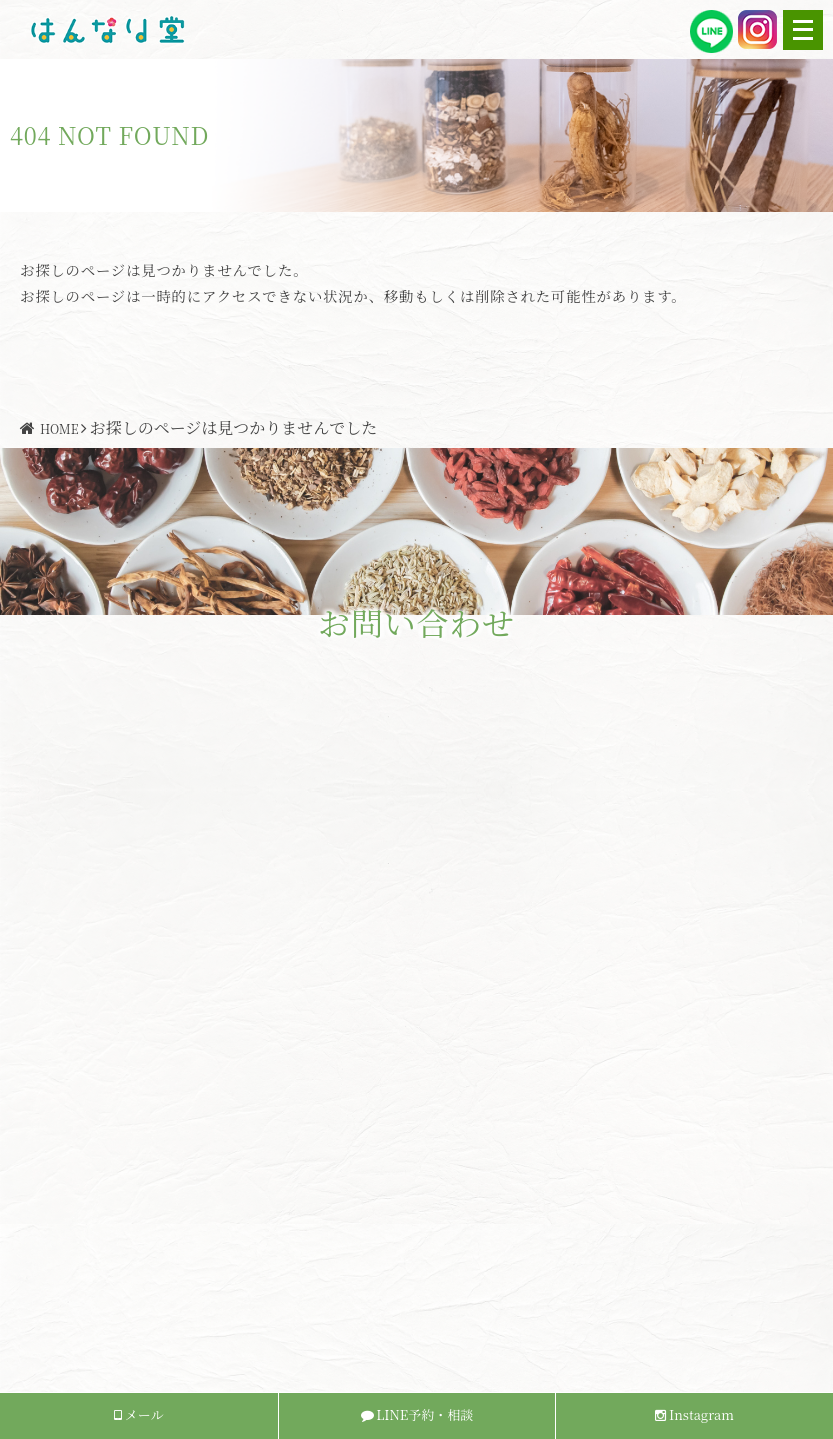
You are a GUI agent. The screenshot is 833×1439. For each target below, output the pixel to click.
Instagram (694, 1414)
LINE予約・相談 (417, 1414)
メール (138, 1414)
